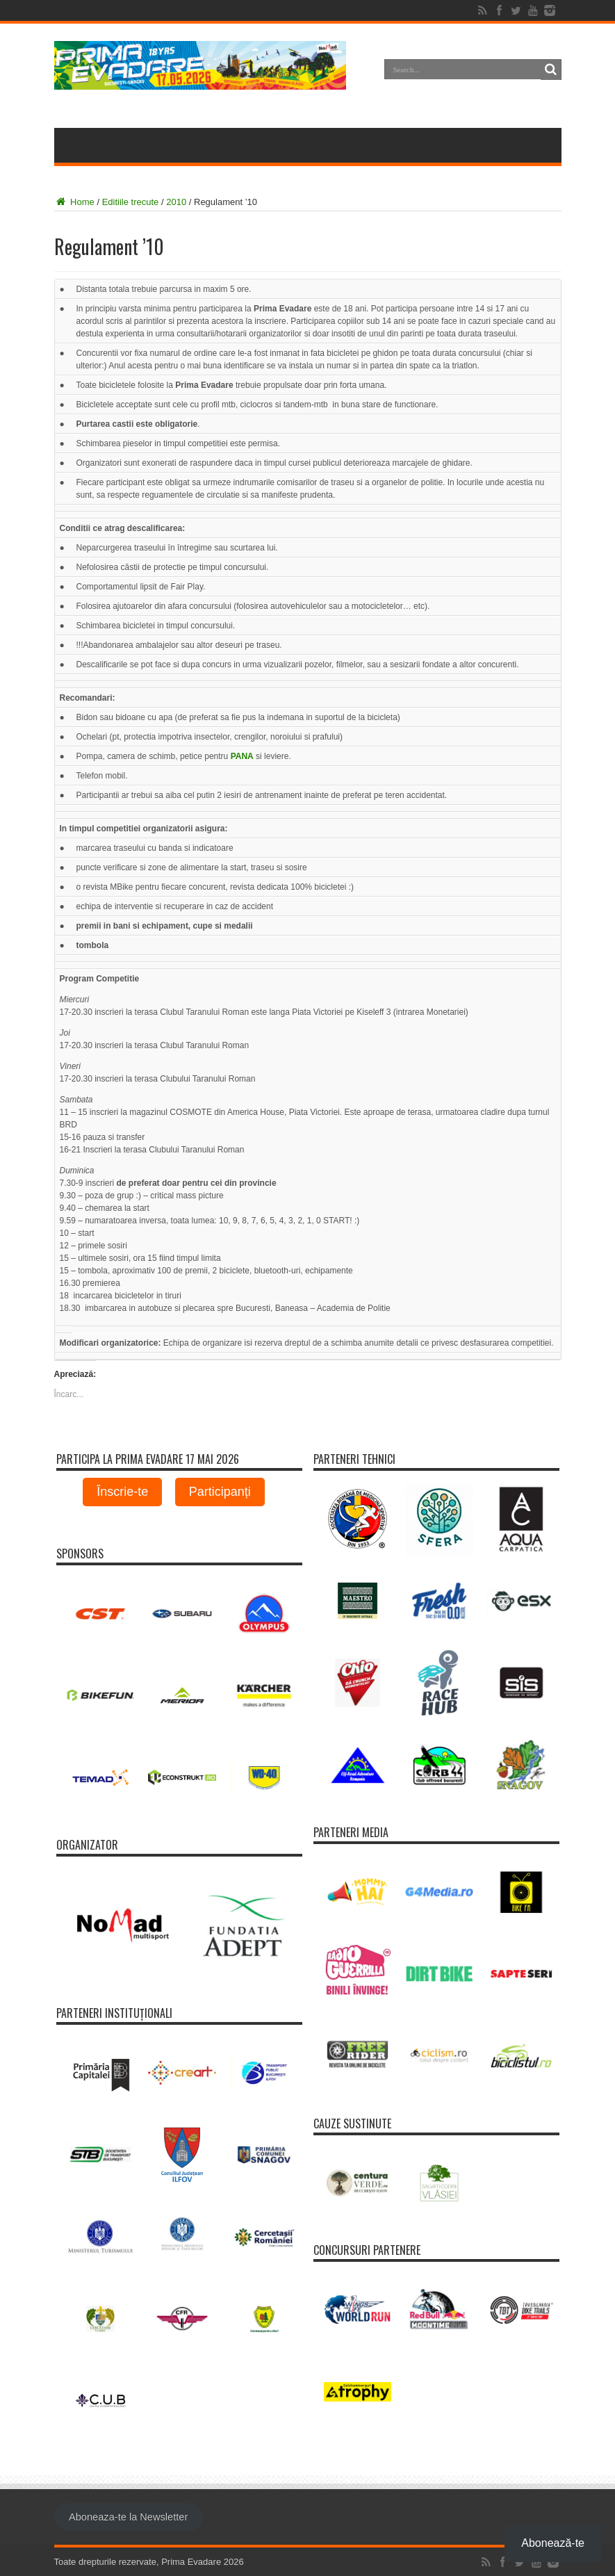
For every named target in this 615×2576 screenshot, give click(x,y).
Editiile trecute (130, 202)
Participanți (220, 1492)
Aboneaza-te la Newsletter (128, 2516)
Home (74, 202)
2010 (176, 202)
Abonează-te (552, 2543)
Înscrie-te (122, 1492)
